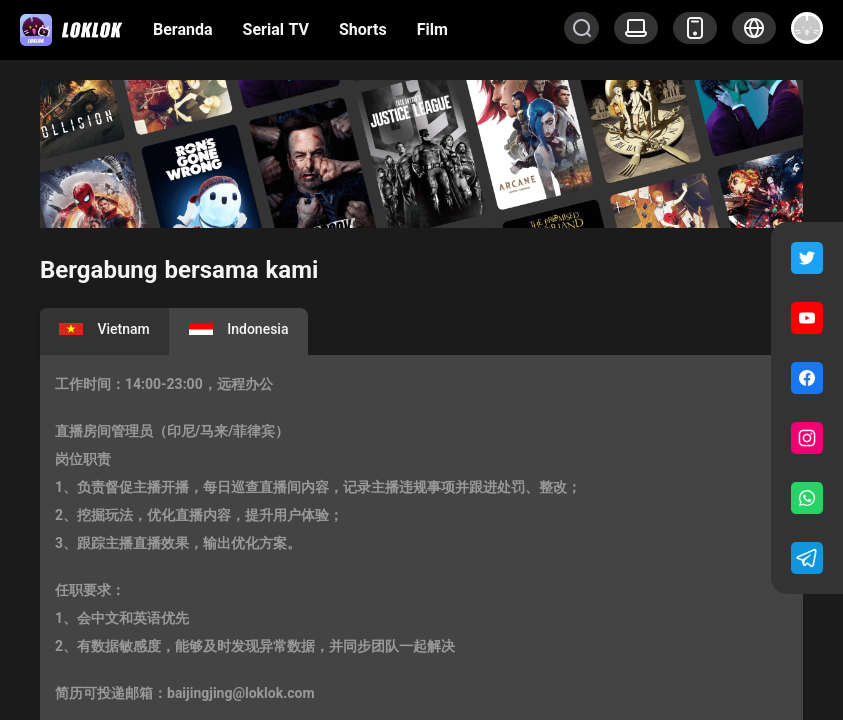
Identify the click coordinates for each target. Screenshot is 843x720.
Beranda (183, 29)
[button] (754, 28)
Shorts (363, 29)
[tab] (104, 331)
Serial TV (276, 29)
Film (432, 29)
